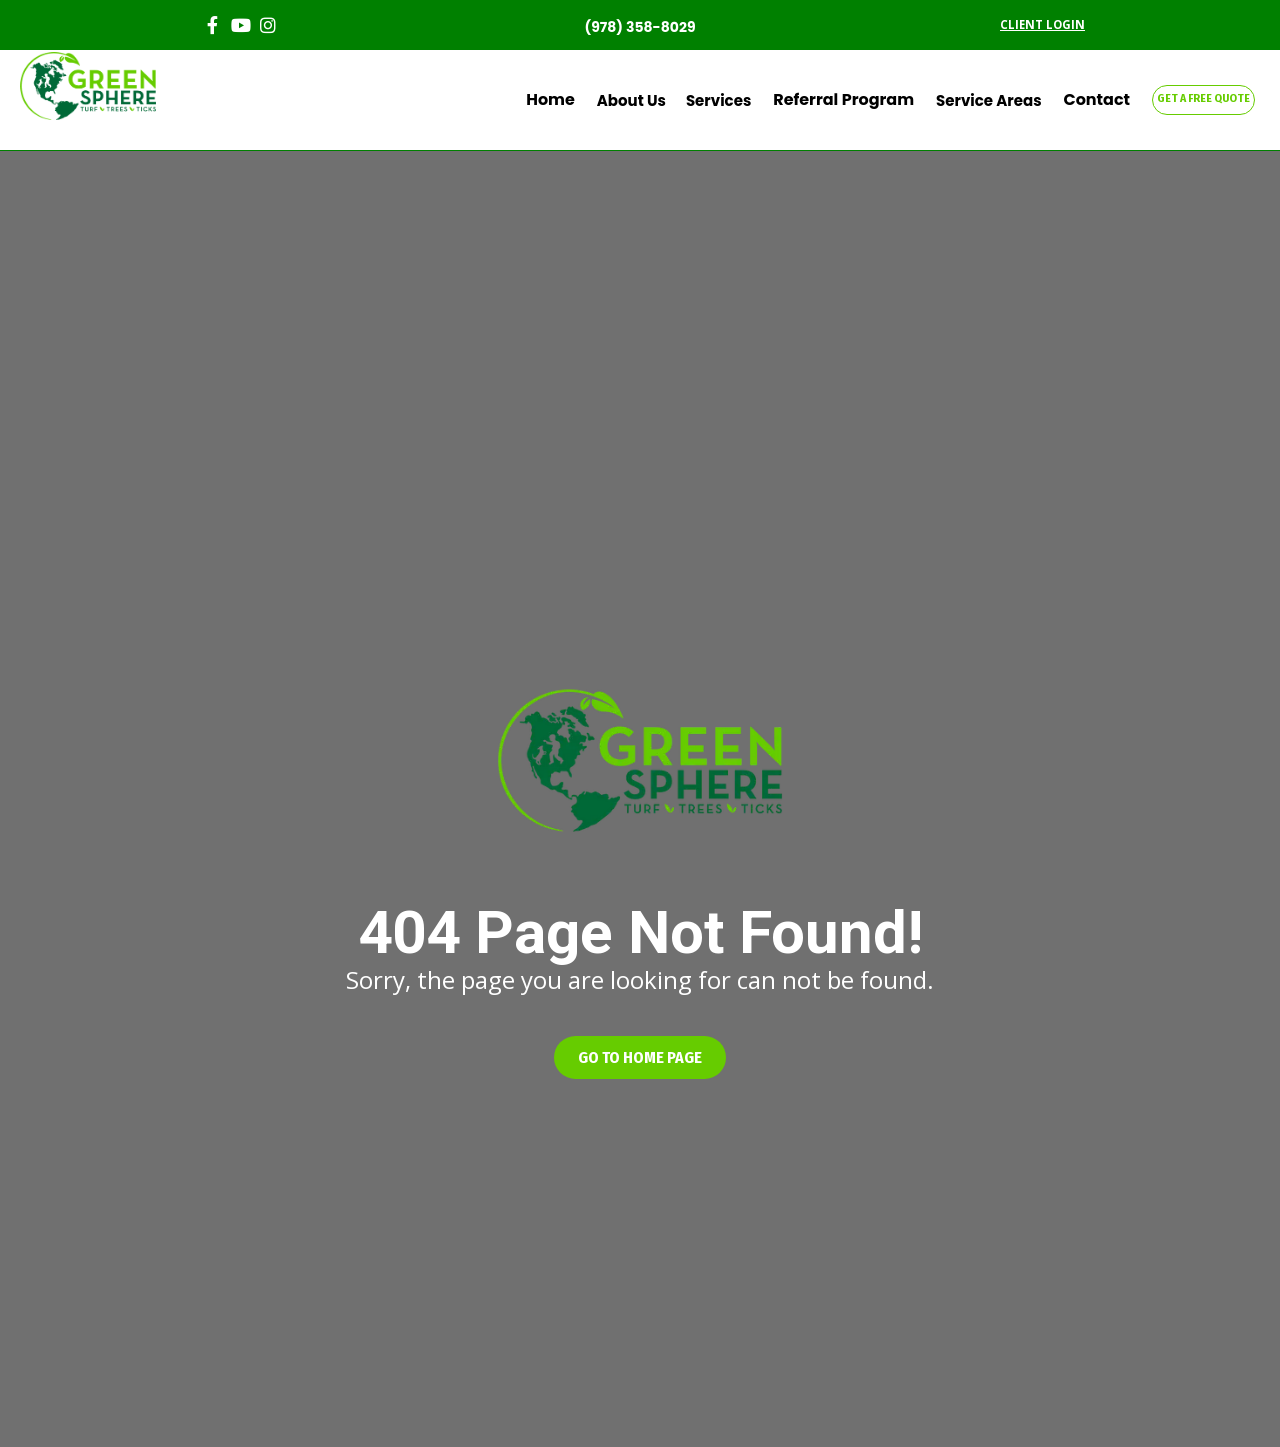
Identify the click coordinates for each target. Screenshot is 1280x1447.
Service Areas (996, 100)
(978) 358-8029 (639, 27)
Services (738, 100)
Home (575, 100)
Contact (1100, 100)
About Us (651, 100)
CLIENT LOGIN (1042, 24)
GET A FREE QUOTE (1203, 98)
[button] (640, 1057)
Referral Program (858, 100)
